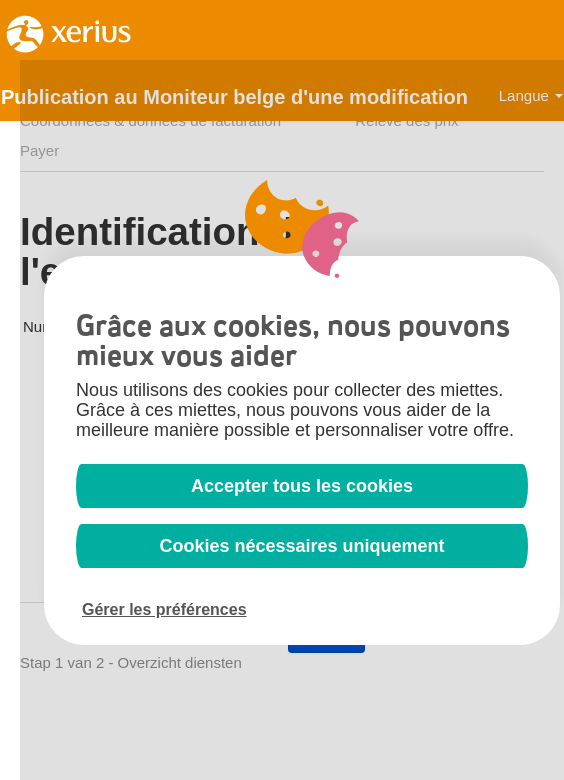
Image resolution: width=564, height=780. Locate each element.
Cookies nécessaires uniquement (301, 546)
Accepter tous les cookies (302, 486)
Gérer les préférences (164, 609)
